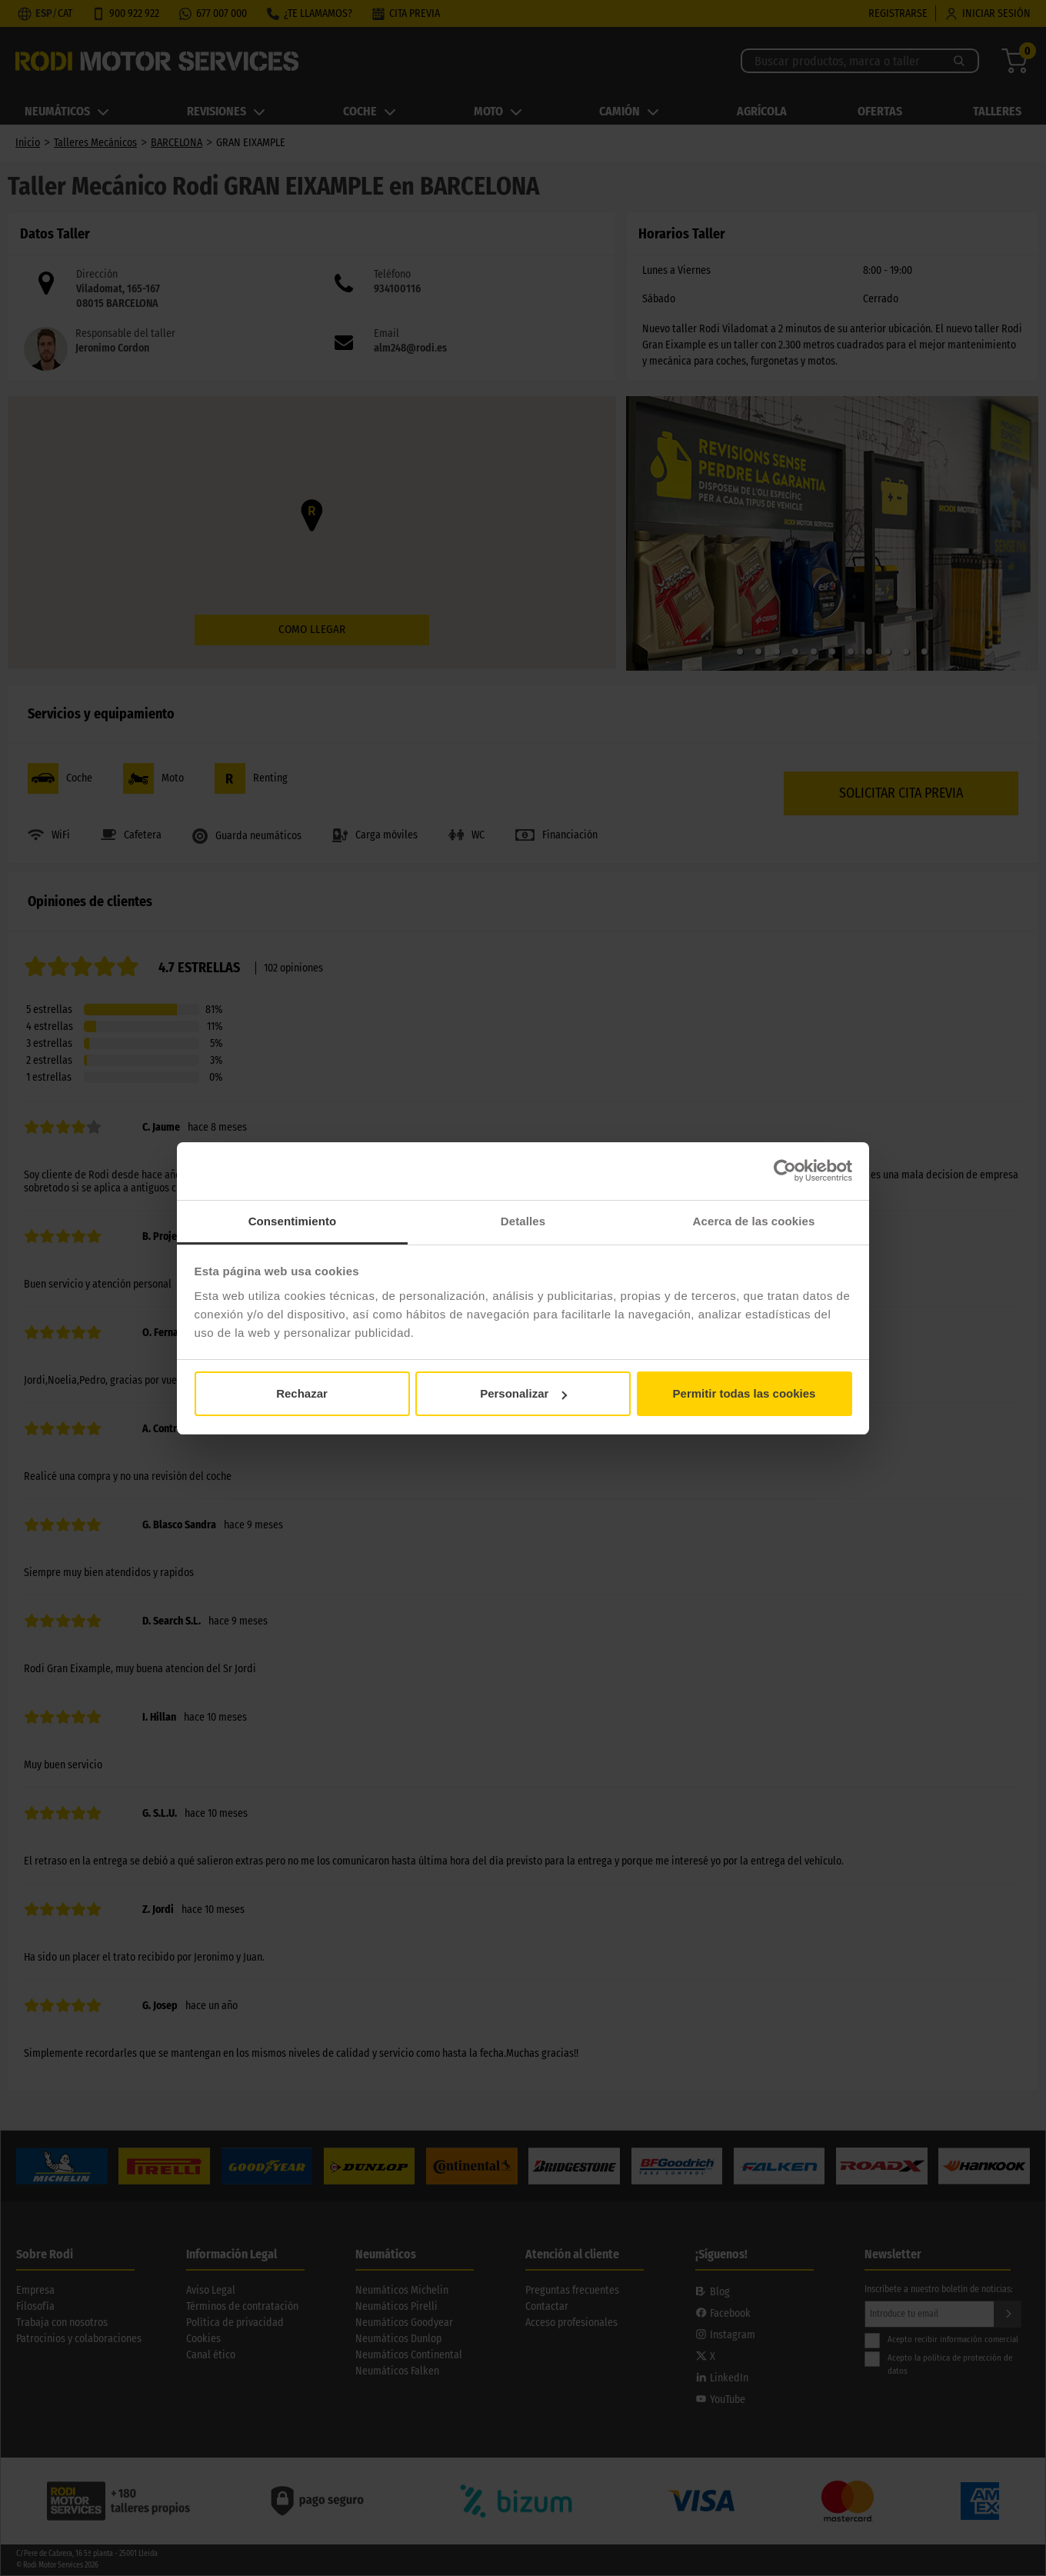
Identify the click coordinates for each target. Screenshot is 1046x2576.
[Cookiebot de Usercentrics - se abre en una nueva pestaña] (785, 1170)
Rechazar (302, 1393)
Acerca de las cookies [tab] (754, 1221)
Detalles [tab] (523, 1221)
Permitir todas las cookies (744, 1393)
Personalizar (523, 1393)
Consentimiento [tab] (292, 1221)
